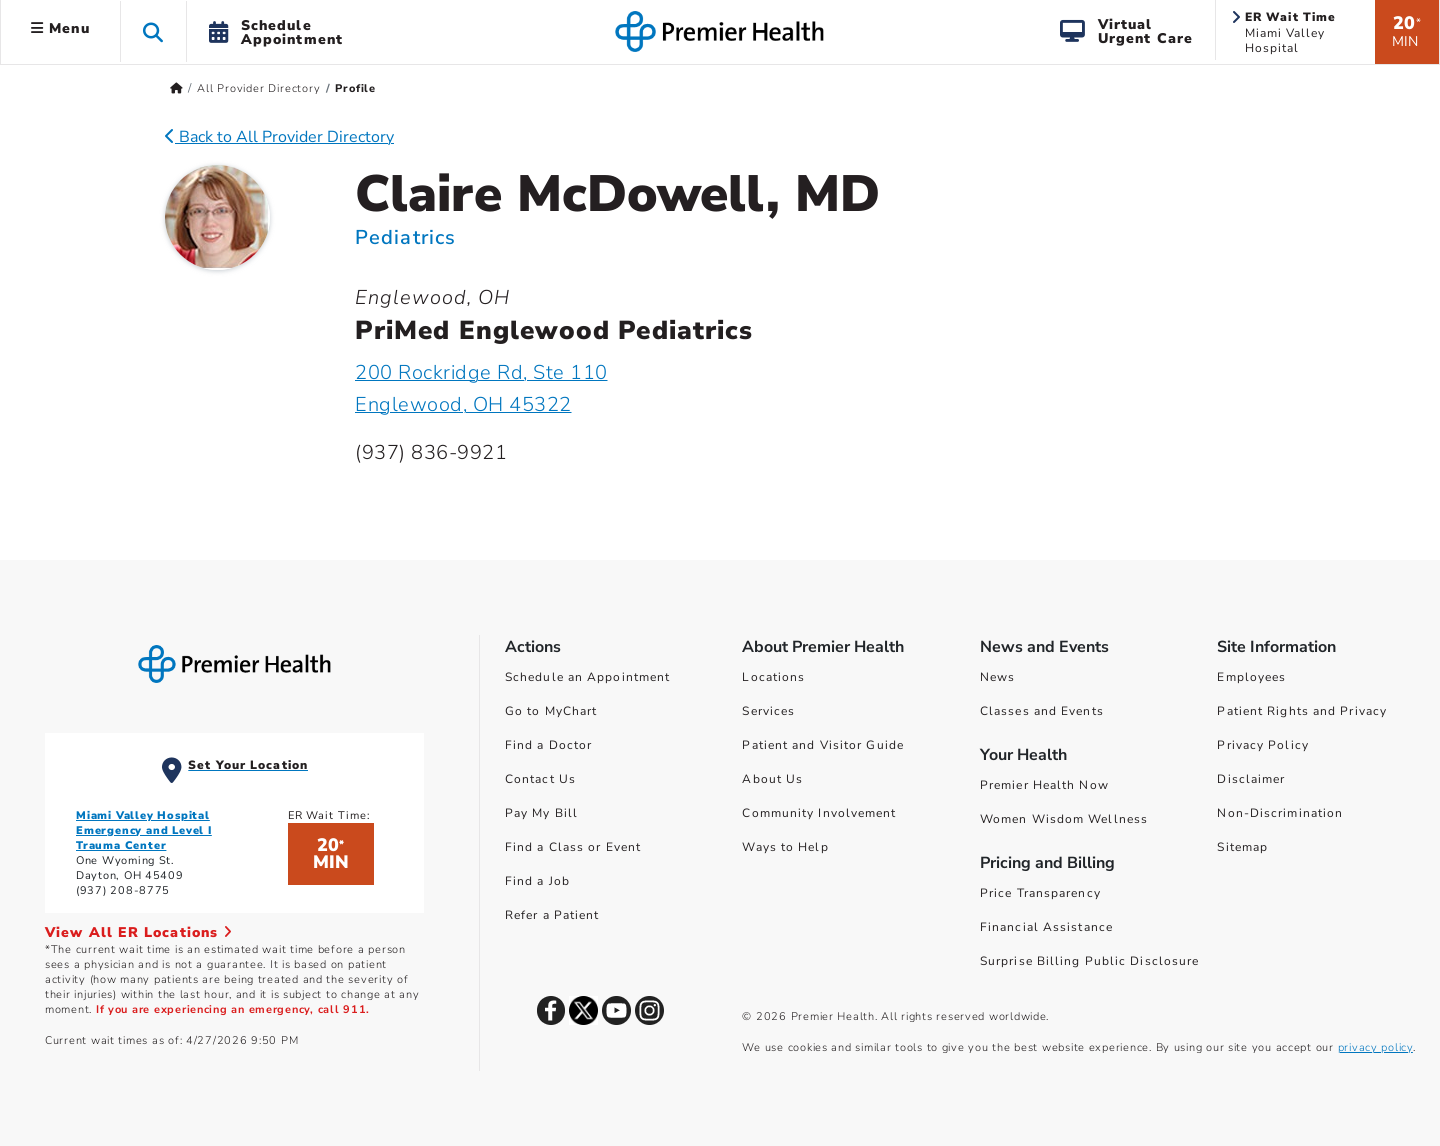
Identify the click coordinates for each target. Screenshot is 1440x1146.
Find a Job (537, 881)
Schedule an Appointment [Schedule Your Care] (587, 677)
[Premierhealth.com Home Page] (176, 88)
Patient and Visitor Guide (823, 745)
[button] (153, 31)
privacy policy (1375, 1047)
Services (768, 711)
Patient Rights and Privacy (1302, 711)
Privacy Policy (1262, 745)
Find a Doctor (548, 745)
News (997, 677)
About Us (772, 779)
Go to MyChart (551, 711)
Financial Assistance (1046, 927)
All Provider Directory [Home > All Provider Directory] (259, 88)
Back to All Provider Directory (279, 137)
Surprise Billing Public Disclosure (1089, 961)
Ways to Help (785, 847)
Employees (1251, 677)
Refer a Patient (552, 915)
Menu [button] (60, 28)
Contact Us (540, 779)
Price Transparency (1040, 893)
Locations (773, 677)
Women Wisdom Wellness (1064, 819)
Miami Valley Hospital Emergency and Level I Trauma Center (144, 830)
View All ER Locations (139, 932)
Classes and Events (1042, 711)
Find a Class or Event (573, 847)
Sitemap (1242, 847)
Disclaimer (1251, 779)
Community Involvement (819, 813)
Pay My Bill (541, 813)
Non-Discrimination (1280, 813)
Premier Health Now (1044, 785)
